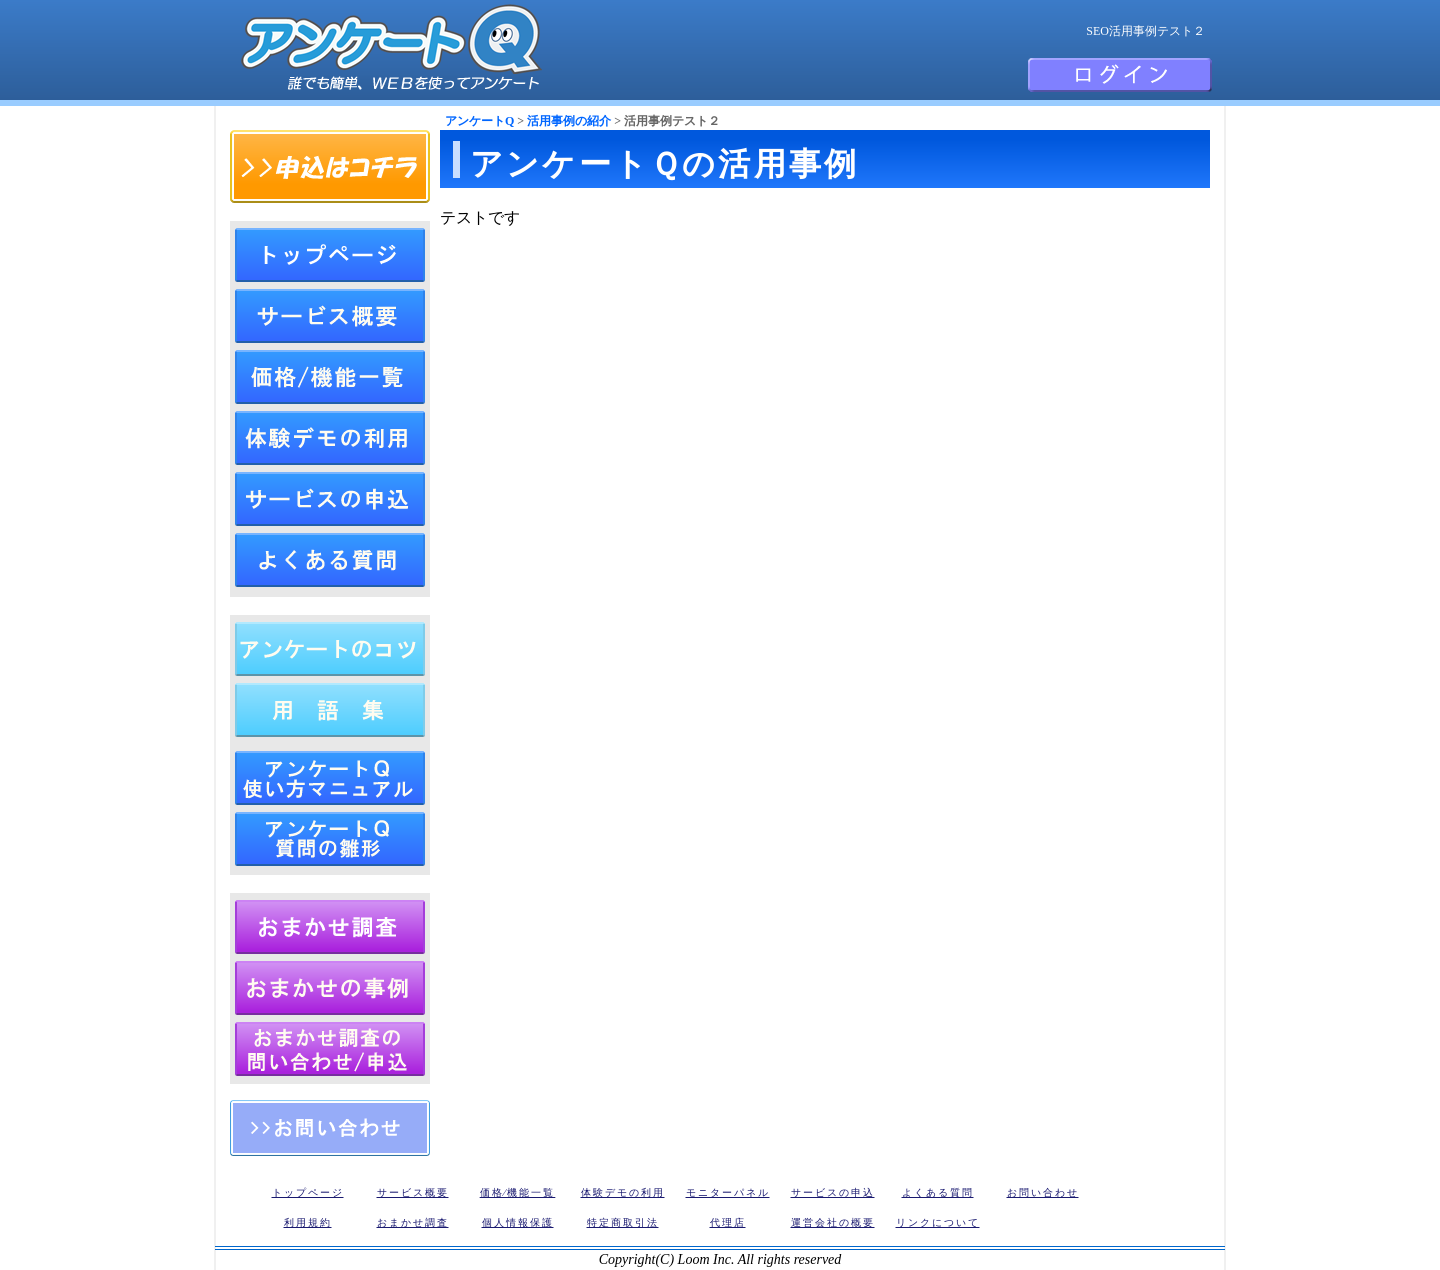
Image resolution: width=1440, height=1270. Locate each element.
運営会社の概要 (833, 1222)
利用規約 (308, 1222)
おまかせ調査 (413, 1222)
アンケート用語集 (330, 710)
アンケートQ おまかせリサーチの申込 (330, 1049)
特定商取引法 (623, 1222)
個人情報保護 (518, 1222)
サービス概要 (413, 1192)
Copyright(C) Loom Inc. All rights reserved (720, 1259)
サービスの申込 (330, 499)
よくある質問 (330, 560)
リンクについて (938, 1222)
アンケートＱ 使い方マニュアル (330, 778)
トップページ (330, 255)
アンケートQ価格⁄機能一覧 (330, 377)
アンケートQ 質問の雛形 (330, 839)
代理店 (728, 1222)
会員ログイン (1120, 75)
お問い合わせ (330, 1128)
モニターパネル (728, 1192)
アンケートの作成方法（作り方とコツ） (330, 649)
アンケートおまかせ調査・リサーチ (330, 927)
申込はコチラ (330, 166)
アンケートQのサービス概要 (330, 316)
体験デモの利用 (330, 438)
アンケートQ (479, 121)
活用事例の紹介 (569, 121)
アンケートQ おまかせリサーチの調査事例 (330, 988)
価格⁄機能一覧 (518, 1192)
